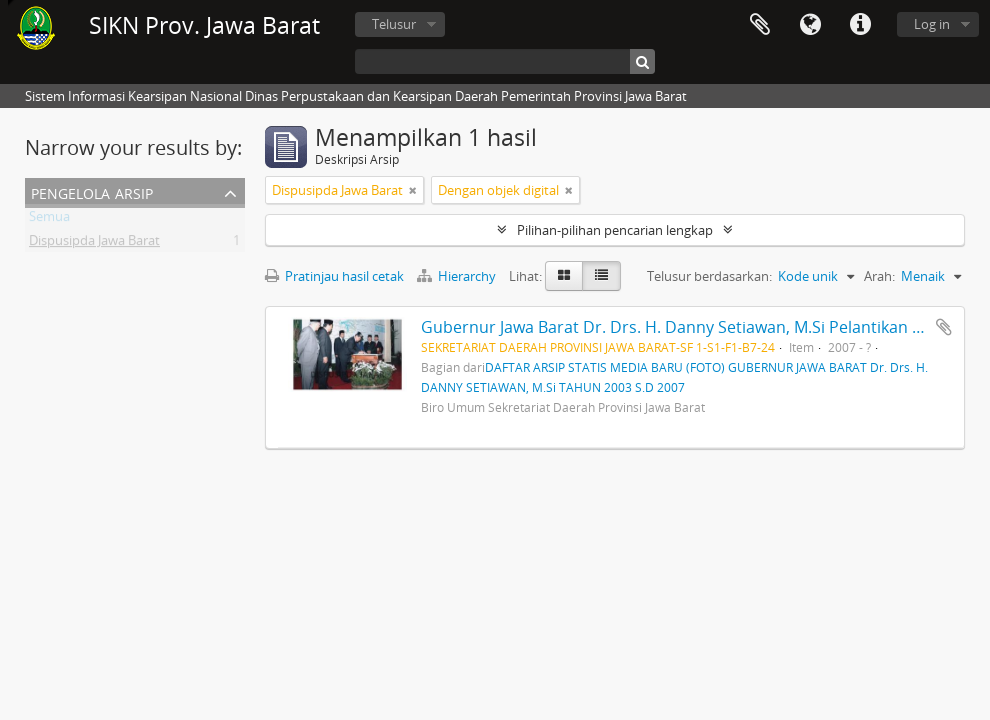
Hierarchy (458, 276)
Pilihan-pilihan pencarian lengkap (615, 230)
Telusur (394, 24)
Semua (49, 220)
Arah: (879, 276)
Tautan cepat (860, 25)
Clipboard (760, 25)
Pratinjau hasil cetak (334, 276)
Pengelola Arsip (92, 191)
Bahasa (810, 25)
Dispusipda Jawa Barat (94, 244)
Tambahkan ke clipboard (944, 327)
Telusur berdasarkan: (709, 276)
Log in (932, 24)
